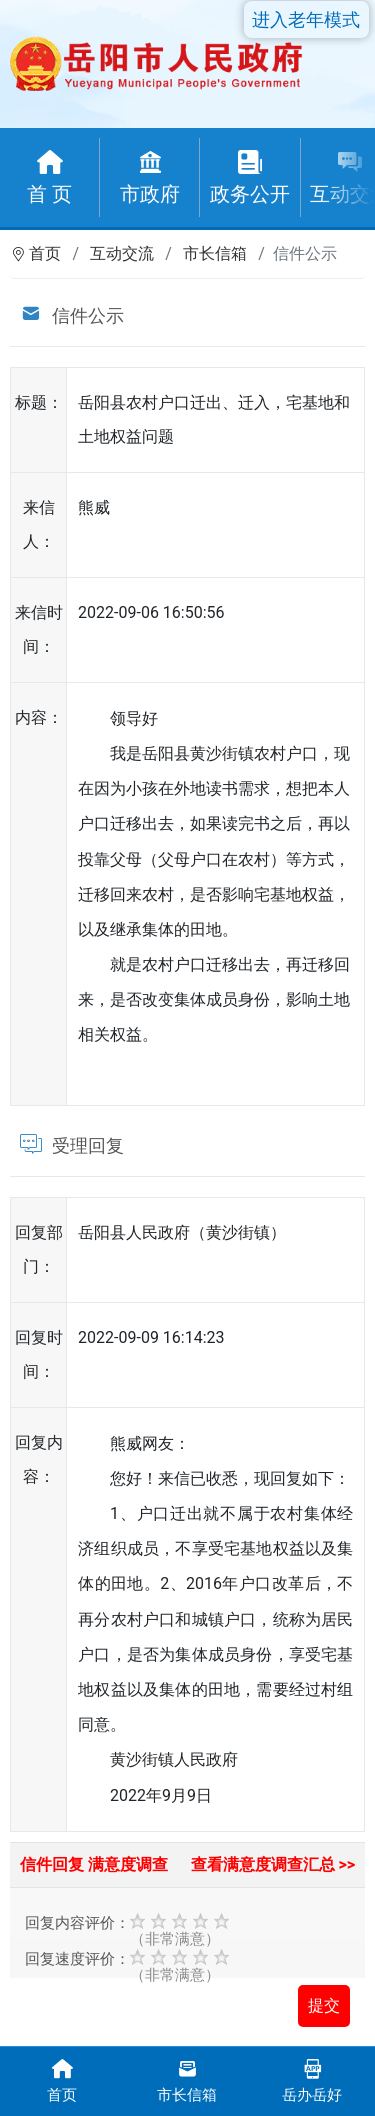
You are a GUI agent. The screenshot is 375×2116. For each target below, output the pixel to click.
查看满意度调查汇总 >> (273, 1864)
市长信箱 (215, 253)
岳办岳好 (312, 2079)
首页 (45, 253)
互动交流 (122, 253)
